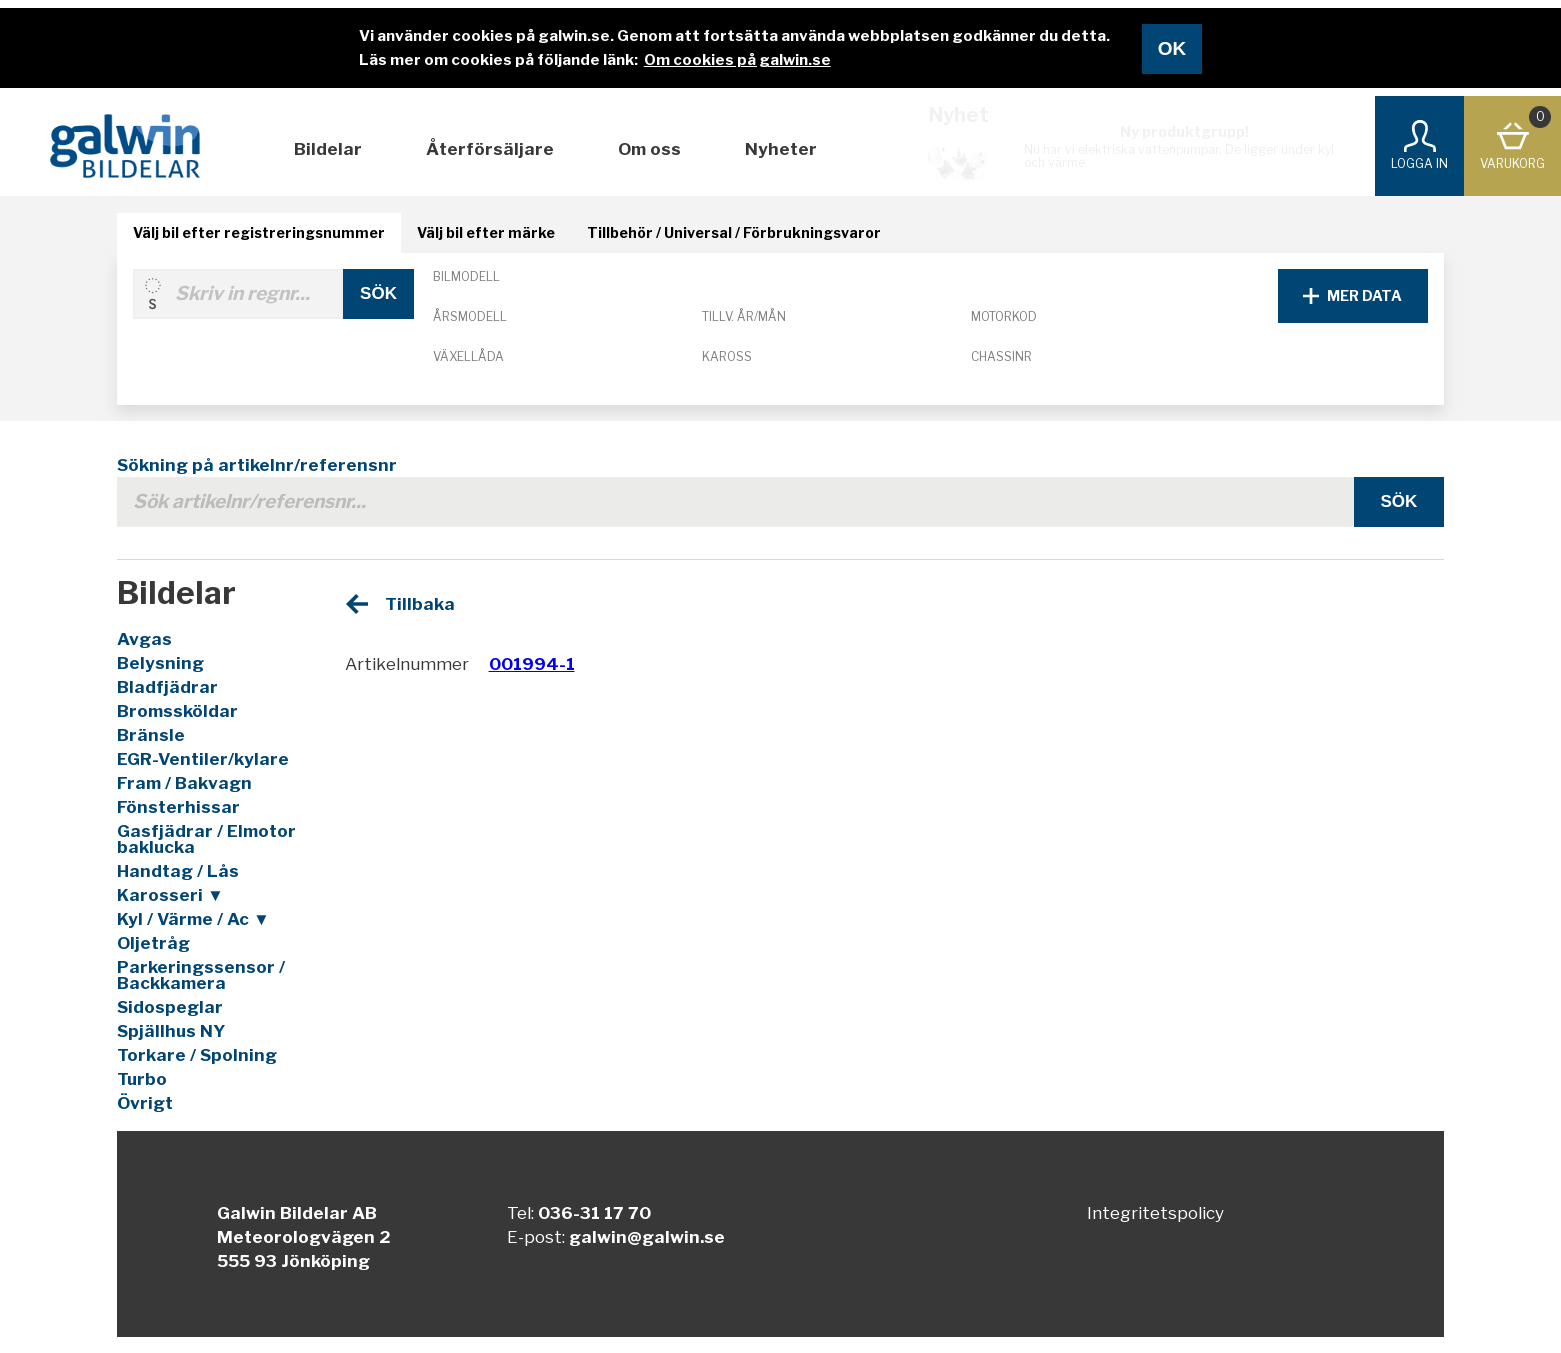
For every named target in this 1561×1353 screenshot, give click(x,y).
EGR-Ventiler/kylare (203, 759)
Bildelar (328, 149)
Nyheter (781, 149)
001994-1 (532, 664)
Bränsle (151, 735)
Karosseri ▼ (170, 895)
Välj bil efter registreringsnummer (259, 232)
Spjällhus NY (171, 1031)
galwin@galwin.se (647, 1237)
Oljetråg (153, 943)
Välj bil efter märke (486, 232)
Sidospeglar (170, 1007)
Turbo (142, 1079)
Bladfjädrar (167, 687)
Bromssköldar (177, 711)
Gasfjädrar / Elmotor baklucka (206, 839)
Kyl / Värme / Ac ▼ (193, 919)
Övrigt (145, 1103)
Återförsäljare (490, 149)
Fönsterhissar (178, 807)
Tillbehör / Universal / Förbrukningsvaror (734, 232)
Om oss (649, 149)
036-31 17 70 (594, 1213)
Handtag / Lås (178, 871)
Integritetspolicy (1155, 1213)
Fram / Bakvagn (184, 783)
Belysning (160, 663)
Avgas (144, 639)
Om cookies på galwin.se (737, 60)
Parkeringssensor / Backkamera (201, 975)
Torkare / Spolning (197, 1055)
